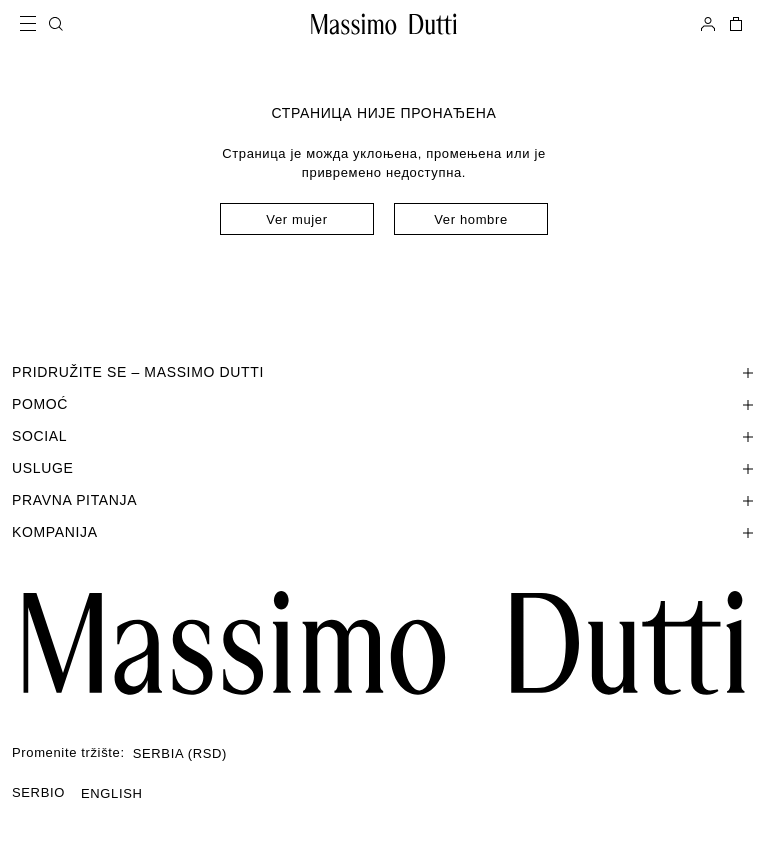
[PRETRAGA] (56, 24)
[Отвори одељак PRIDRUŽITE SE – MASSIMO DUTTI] (384, 372)
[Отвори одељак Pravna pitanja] (384, 500)
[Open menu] (34, 24)
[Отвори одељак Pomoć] (384, 404)
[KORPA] (734, 24)
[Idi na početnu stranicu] (384, 24)
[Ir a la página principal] (384, 643)
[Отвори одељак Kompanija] (384, 532)
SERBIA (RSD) (180, 753)
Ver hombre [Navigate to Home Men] (471, 219)
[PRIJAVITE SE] (708, 24)
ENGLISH (112, 793)
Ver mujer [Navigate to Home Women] (296, 219)
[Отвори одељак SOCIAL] (384, 436)
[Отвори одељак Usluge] (384, 468)
